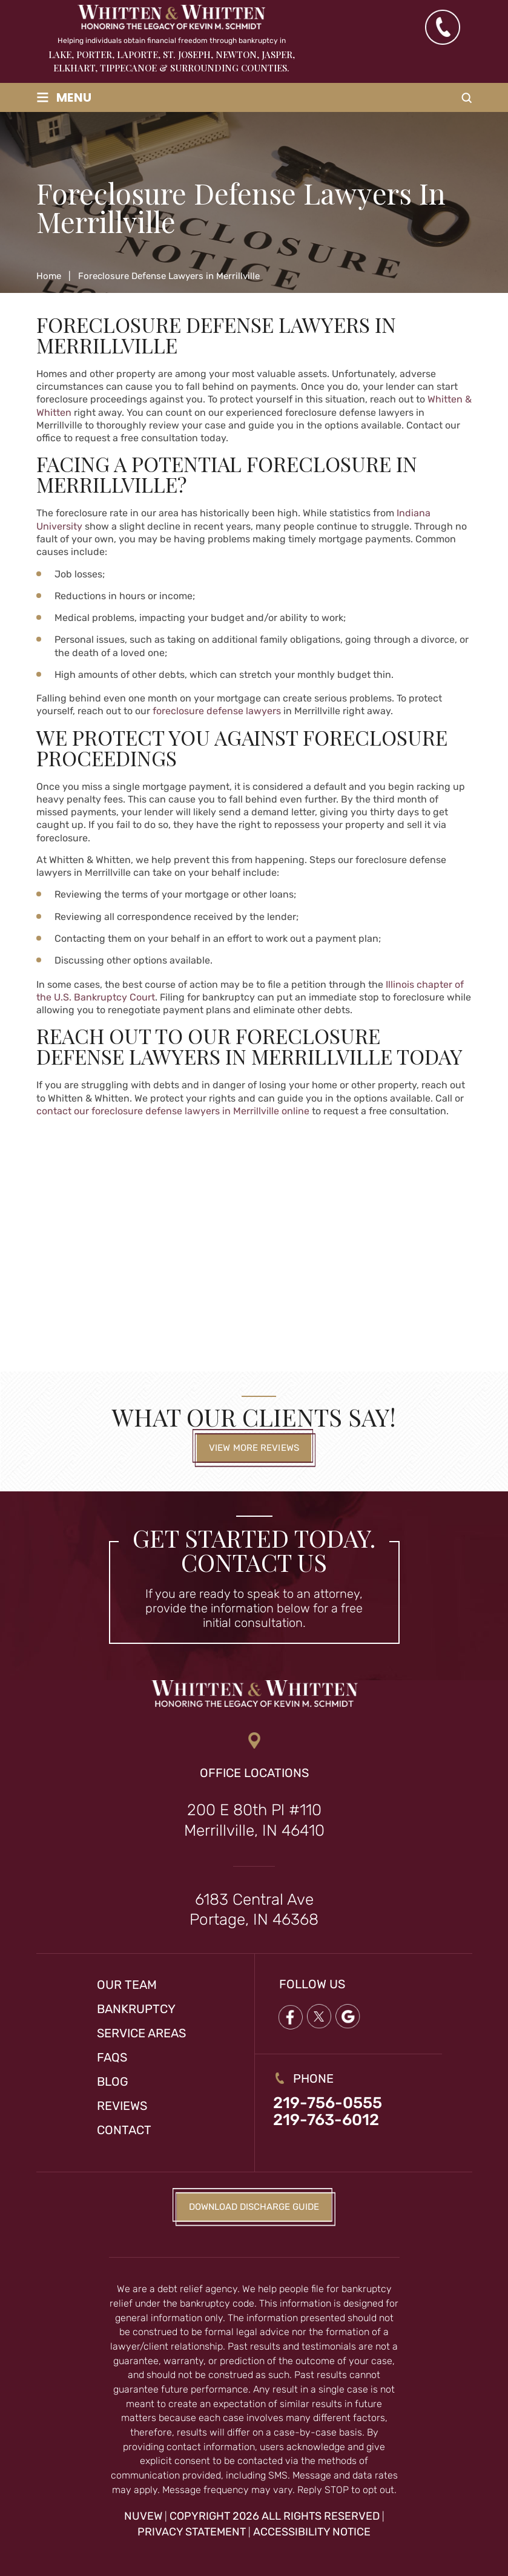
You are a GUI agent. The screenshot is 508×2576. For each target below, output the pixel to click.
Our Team (127, 1984)
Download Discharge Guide (254, 2206)
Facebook (290, 2016)
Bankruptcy (136, 2009)
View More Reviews (254, 1447)
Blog (112, 2081)
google (348, 2016)
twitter (319, 2016)
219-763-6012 (326, 2120)
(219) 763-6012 (442, 27)
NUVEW (143, 2516)
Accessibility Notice (312, 2531)
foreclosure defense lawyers (217, 711)
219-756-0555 (327, 2103)
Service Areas (141, 2033)
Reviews (122, 2105)
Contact (124, 2130)
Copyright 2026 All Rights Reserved (275, 2516)
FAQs (112, 2057)
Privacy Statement (191, 2531)
